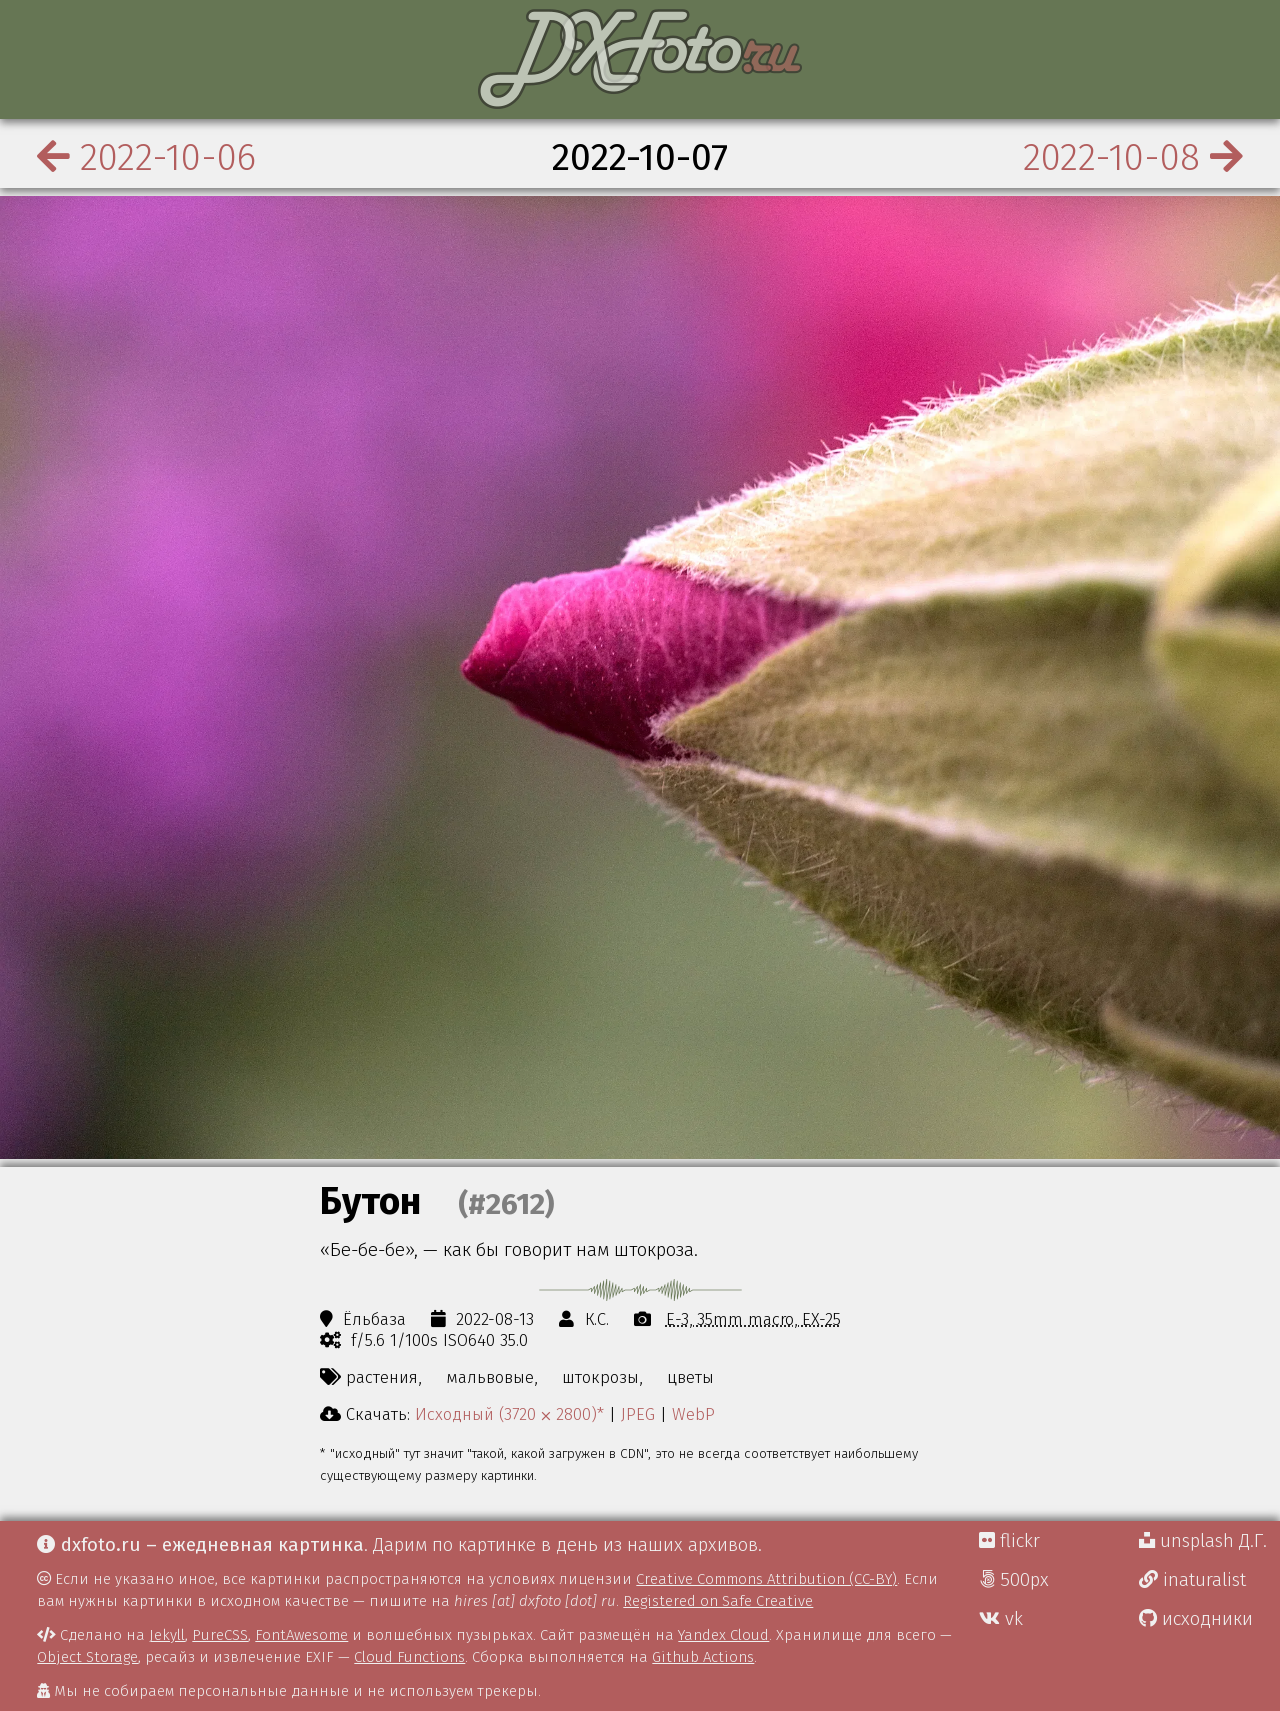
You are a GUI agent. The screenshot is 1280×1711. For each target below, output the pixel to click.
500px (1014, 1580)
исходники (1196, 1619)
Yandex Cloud (723, 1635)
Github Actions (703, 1657)
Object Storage (87, 1657)
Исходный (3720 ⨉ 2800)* (509, 1414)
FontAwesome (301, 1635)
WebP (693, 1414)
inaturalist (1192, 1580)
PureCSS (220, 1635)
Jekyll (167, 1635)
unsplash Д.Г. (1203, 1541)
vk (1001, 1619)
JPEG (638, 1414)
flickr (1009, 1541)
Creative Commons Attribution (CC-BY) (766, 1579)
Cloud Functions (409, 1657)
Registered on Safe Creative (718, 1601)
